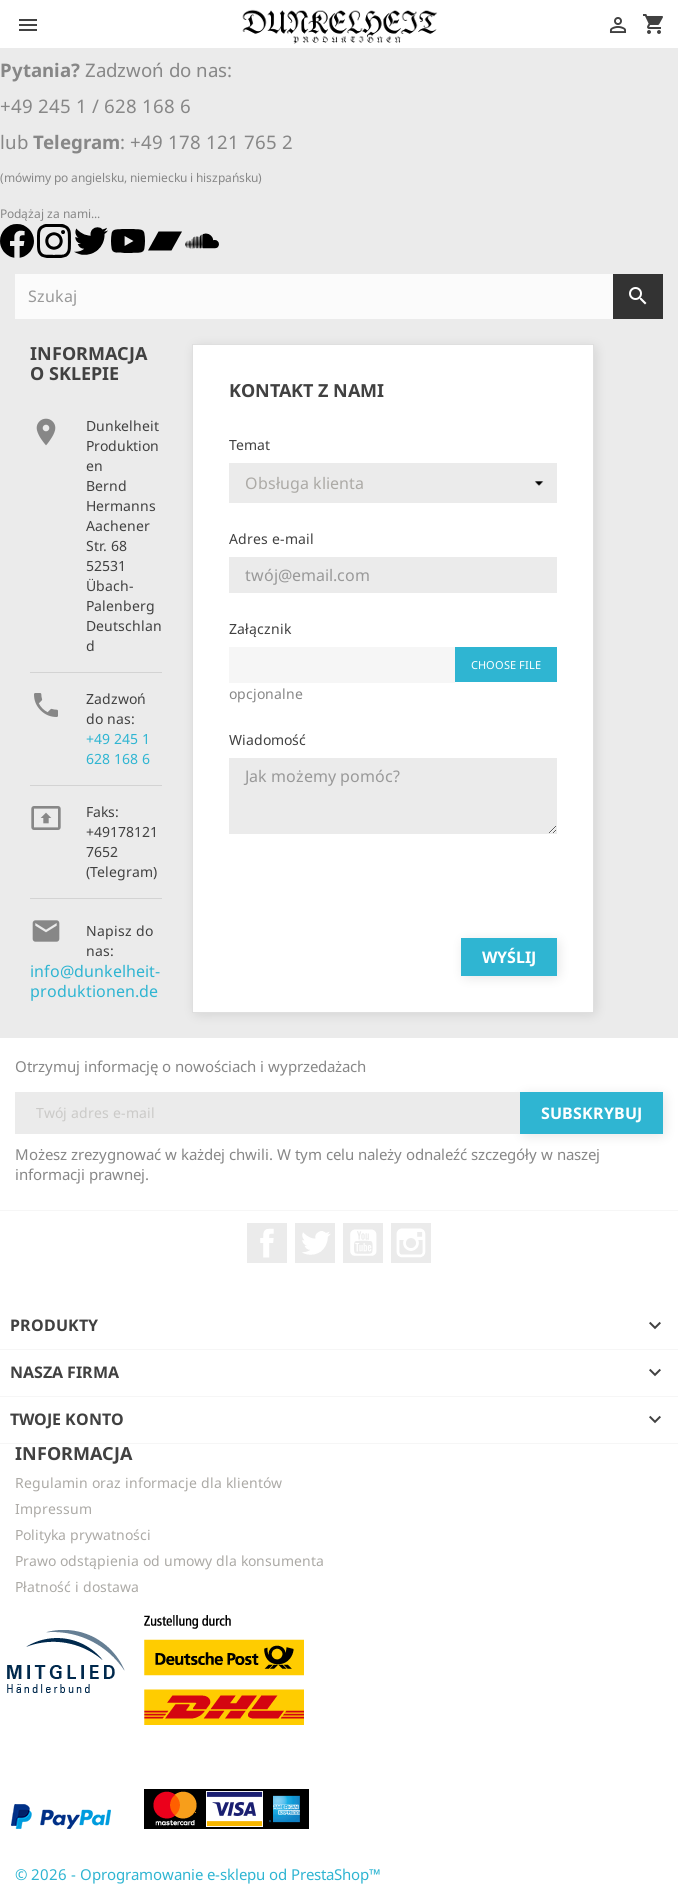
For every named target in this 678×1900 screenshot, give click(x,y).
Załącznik (260, 628)
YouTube (363, 1243)
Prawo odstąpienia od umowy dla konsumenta (169, 1560)
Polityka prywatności (83, 1534)
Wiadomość (267, 739)
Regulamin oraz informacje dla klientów (148, 1482)
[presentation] (381, 883)
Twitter (315, 1243)
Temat (249, 444)
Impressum (53, 1508)
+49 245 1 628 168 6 (118, 748)
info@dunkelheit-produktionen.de (95, 981)
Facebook (267, 1243)
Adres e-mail (271, 538)
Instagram (411, 1243)
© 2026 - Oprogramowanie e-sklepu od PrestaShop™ (198, 1874)
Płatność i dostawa (77, 1586)
